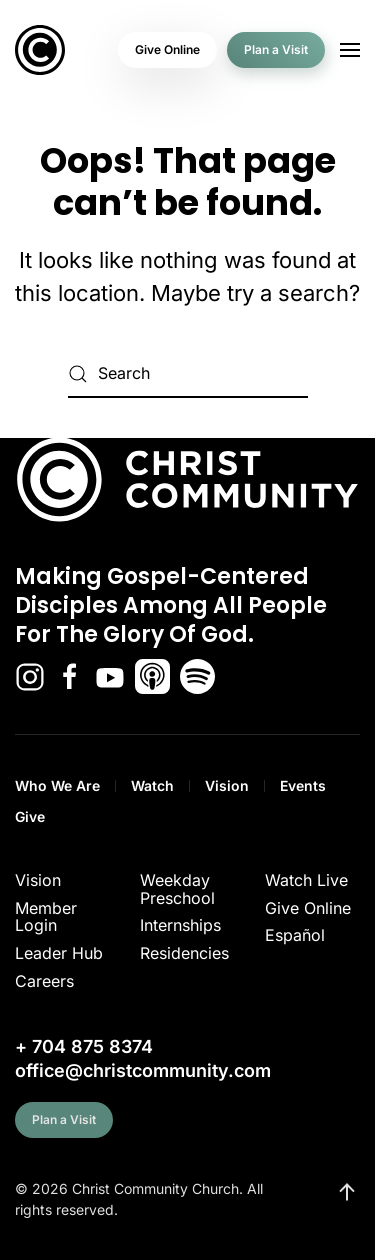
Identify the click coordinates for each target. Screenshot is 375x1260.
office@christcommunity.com (143, 1070)
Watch (152, 785)
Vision (227, 785)
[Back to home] (40, 50)
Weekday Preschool (177, 889)
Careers (44, 981)
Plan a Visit (276, 49)
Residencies (184, 953)
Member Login (46, 917)
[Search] (188, 374)
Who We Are (57, 785)
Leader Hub (59, 953)
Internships (180, 925)
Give (30, 816)
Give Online (167, 49)
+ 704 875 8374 (84, 1046)
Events (303, 785)
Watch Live (306, 880)
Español (295, 935)
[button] (350, 50)
